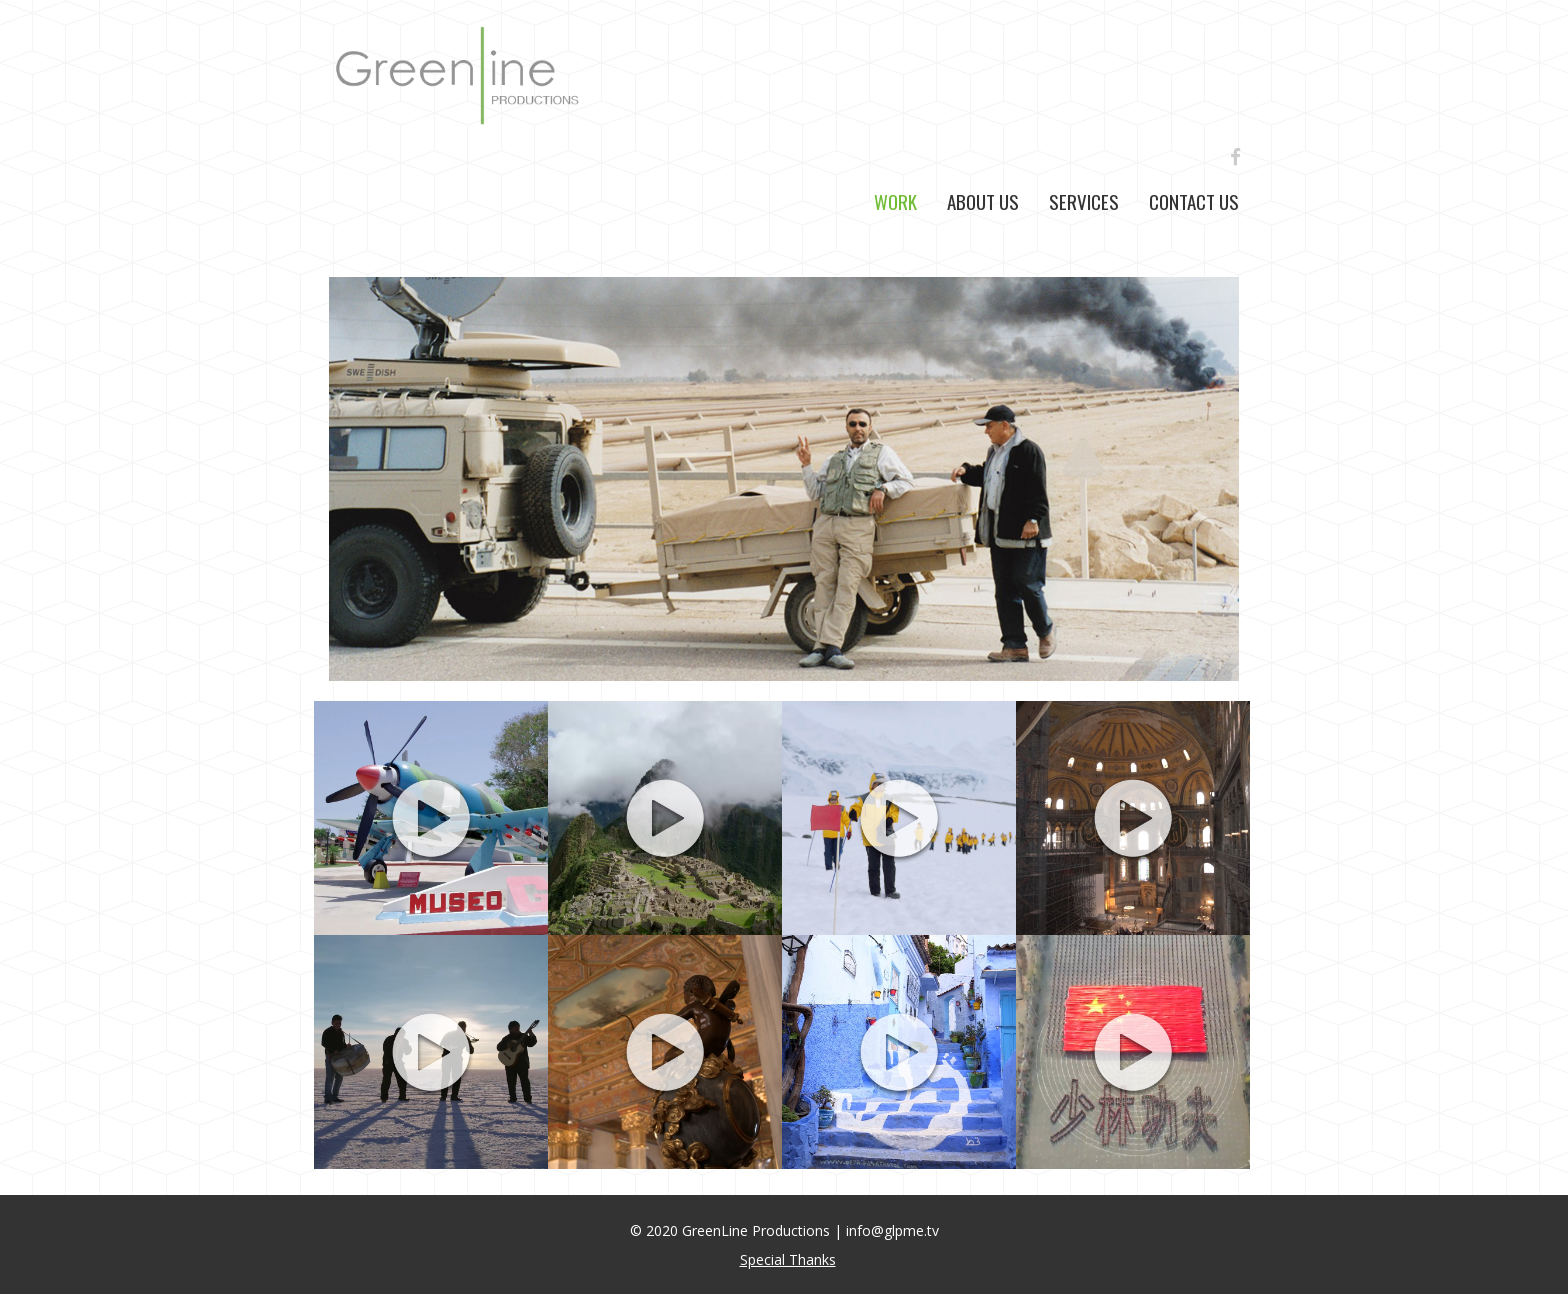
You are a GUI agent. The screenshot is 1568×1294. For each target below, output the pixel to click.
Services (1084, 201)
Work (895, 201)
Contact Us (1194, 201)
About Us (983, 201)
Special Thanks (788, 1259)
